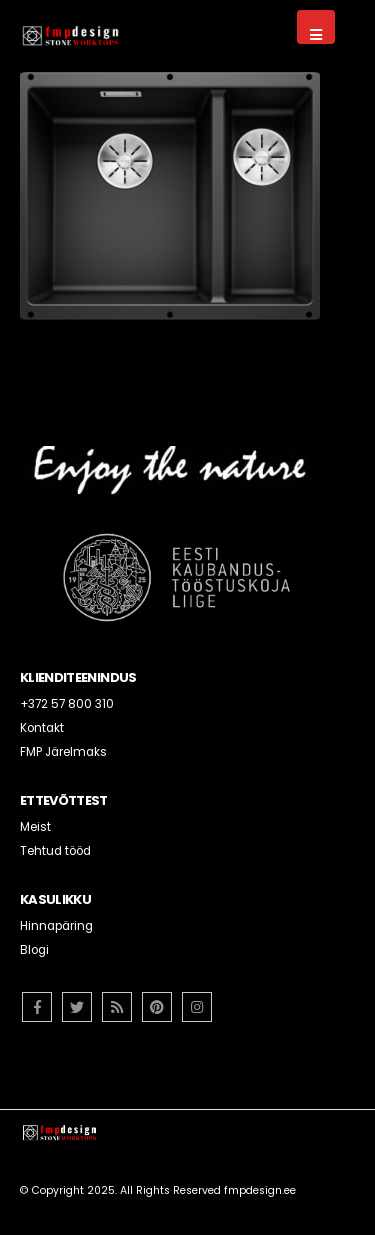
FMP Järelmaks (63, 752)
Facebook (37, 1007)
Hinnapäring (56, 926)
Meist (35, 827)
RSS (117, 1007)
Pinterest (157, 1007)
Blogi (34, 950)
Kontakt (42, 728)
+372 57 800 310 (67, 704)
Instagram (197, 1007)
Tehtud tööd (55, 851)
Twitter (77, 1007)
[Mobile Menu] (316, 27)
